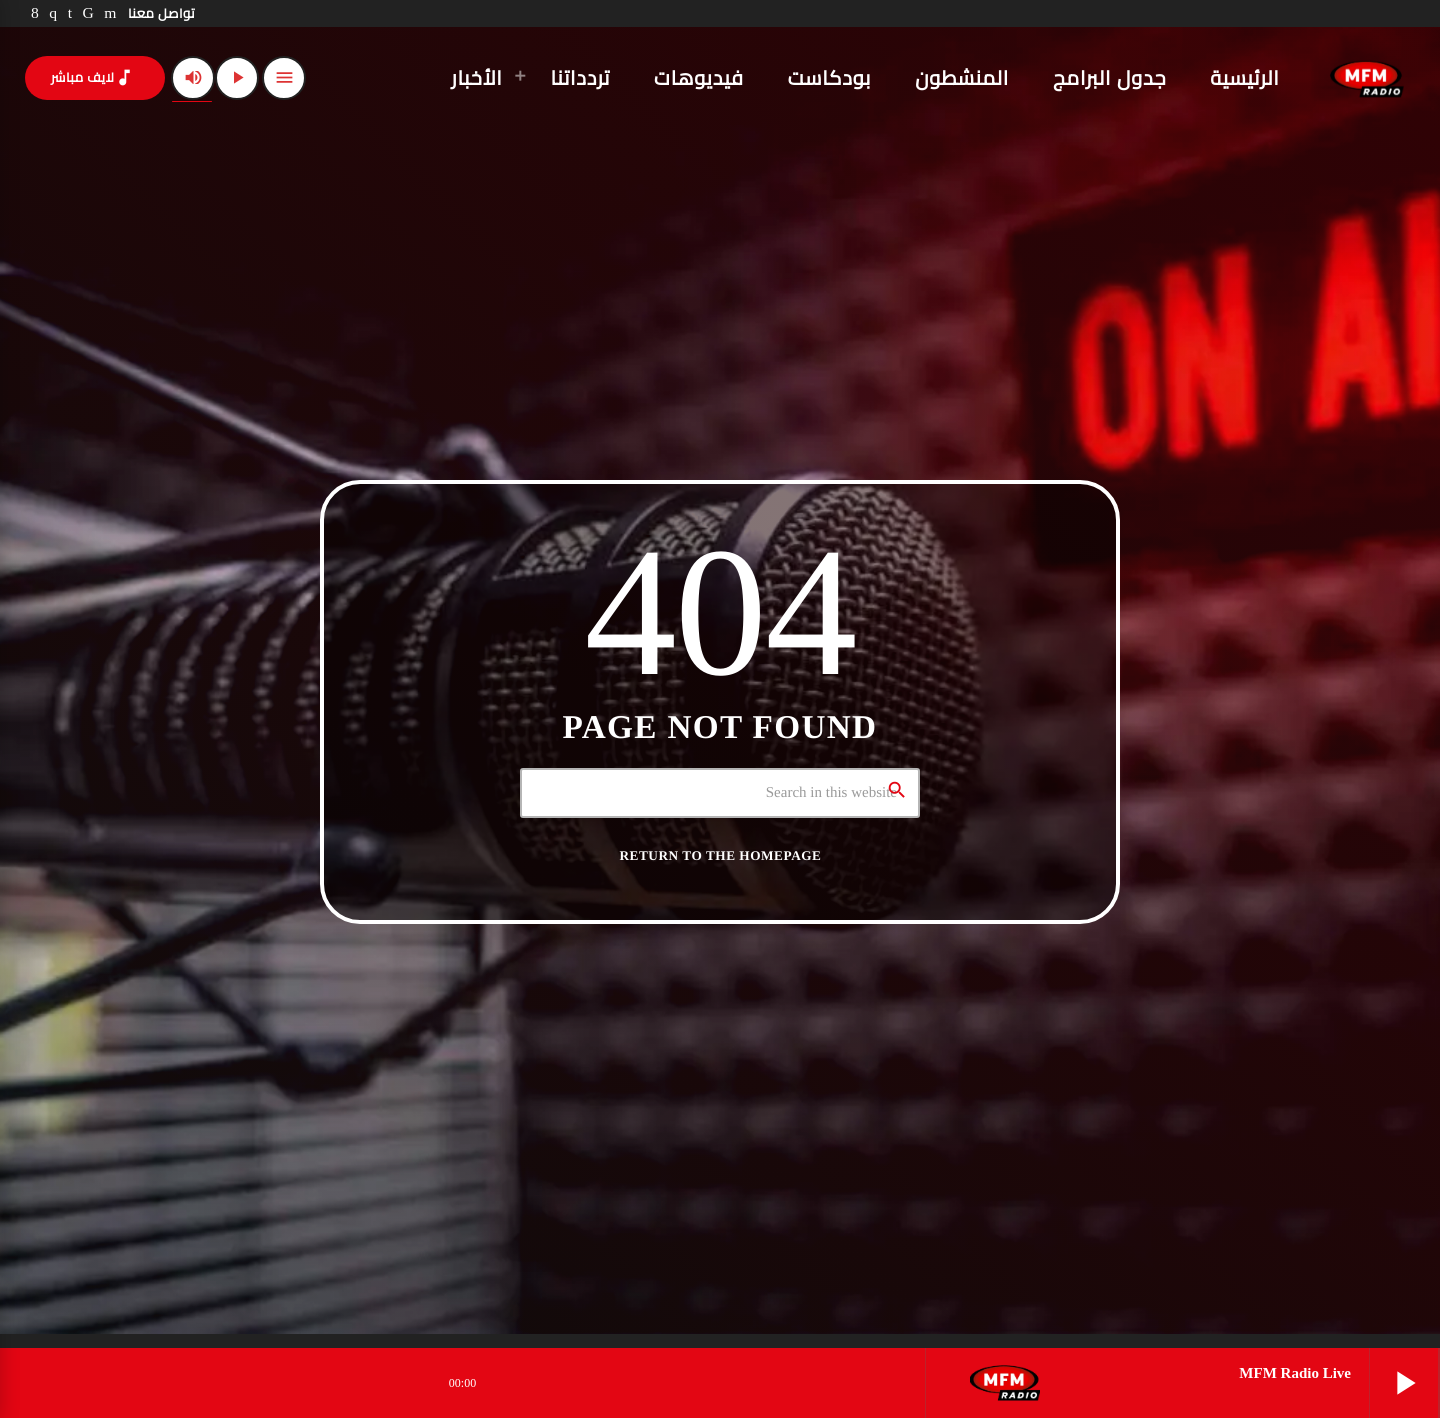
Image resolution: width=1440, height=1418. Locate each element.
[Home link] (1367, 78)
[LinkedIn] (70, 13)
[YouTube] (110, 13)
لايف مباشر (93, 77)
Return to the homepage (721, 855)
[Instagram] (53, 13)
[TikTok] (89, 13)
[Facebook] (35, 13)
